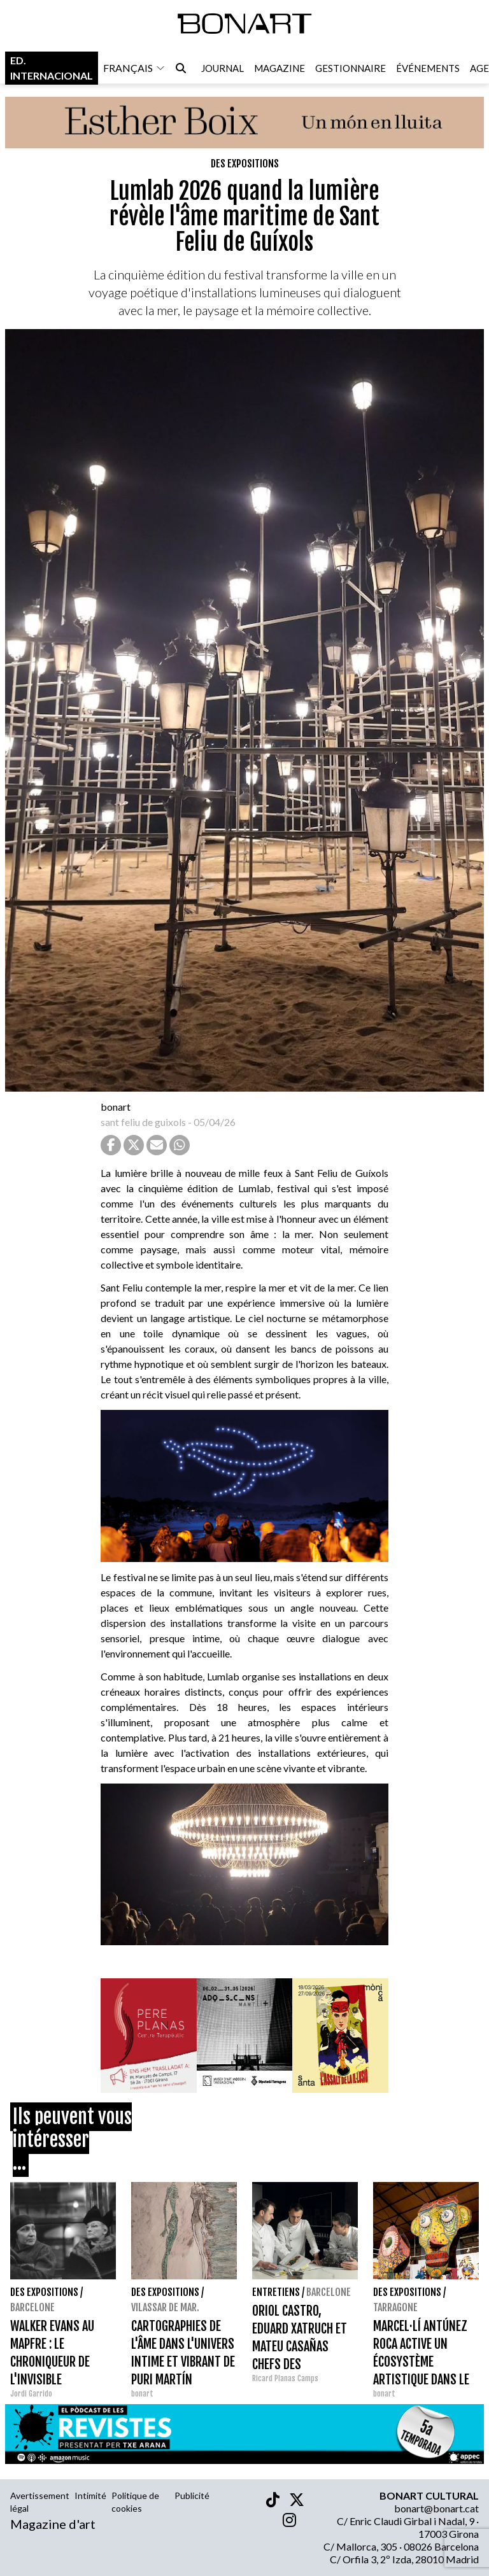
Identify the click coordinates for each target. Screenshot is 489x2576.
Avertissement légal (39, 2502)
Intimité (90, 2495)
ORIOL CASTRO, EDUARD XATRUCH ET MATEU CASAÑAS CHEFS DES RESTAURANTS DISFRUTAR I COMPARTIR (299, 2364)
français (134, 68)
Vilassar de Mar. (165, 2307)
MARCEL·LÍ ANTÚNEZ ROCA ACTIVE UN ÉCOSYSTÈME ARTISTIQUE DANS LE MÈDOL (421, 2361)
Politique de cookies (135, 2502)
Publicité (191, 2495)
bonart (116, 1107)
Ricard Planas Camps (285, 2378)
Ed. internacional (51, 67)
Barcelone (32, 2307)
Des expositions (245, 163)
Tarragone (395, 2307)
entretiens (276, 2292)
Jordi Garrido (31, 2393)
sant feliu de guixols (143, 1122)
